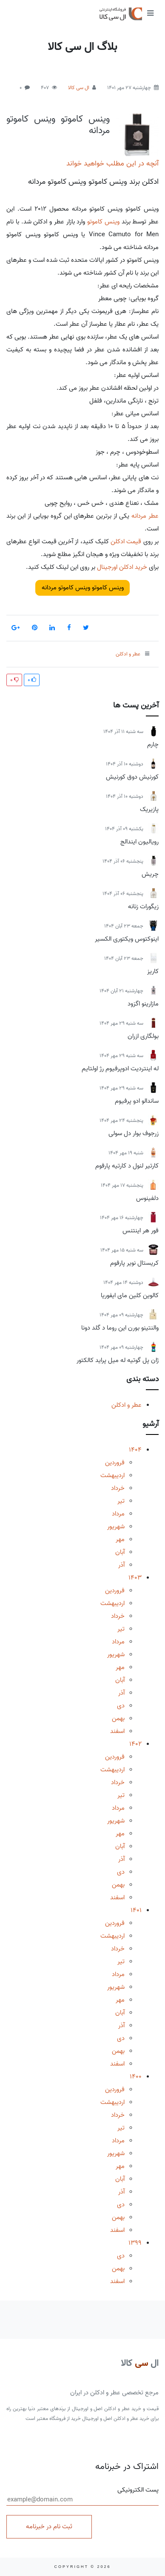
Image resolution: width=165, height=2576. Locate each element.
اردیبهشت (112, 1475)
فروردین (115, 1463)
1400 (136, 2077)
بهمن (118, 1718)
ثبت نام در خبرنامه (49, 2526)
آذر (121, 1565)
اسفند (117, 1731)
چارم (153, 744)
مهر (120, 1539)
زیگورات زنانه (143, 906)
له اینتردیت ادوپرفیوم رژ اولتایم (120, 1068)
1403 (135, 1578)
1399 (135, 2243)
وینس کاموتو (103, 222)
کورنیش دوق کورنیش (132, 777)
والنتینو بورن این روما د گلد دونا (120, 1328)
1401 (136, 1910)
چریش (150, 874)
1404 (135, 1450)
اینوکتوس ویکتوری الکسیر (127, 939)
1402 (135, 1744)
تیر (121, 1501)
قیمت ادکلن (126, 541)
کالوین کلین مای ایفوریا (130, 1295)
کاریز (153, 971)
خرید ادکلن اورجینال (122, 567)
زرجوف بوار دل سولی (133, 1133)
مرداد (118, 1514)
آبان (120, 1552)
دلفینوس (147, 1198)
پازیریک (149, 809)
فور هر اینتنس (140, 1231)
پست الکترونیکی (82, 2495)
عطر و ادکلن (126, 1405)
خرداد (118, 1488)
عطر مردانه (145, 516)
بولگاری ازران (143, 1036)
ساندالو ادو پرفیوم (137, 1101)
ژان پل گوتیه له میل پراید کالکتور (118, 1360)
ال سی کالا (78, 88)
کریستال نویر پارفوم (134, 1263)
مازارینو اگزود (143, 1004)
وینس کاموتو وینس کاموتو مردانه (58, 124)
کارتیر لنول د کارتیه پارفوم (127, 1166)
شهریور (116, 1526)
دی (121, 1706)
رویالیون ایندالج (139, 842)
